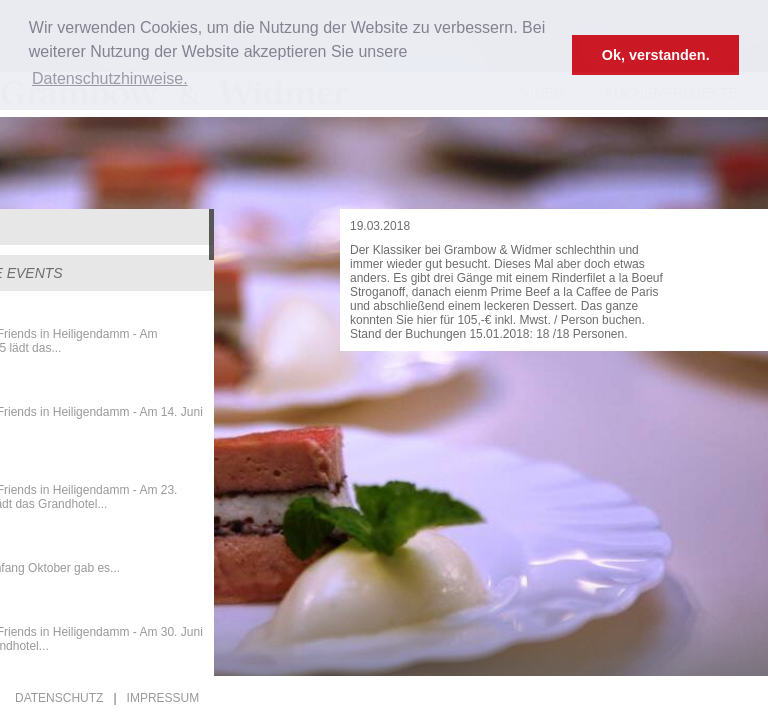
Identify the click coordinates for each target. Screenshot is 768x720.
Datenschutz (59, 698)
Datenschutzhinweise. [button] (110, 78)
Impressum (163, 698)
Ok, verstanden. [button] (656, 55)
